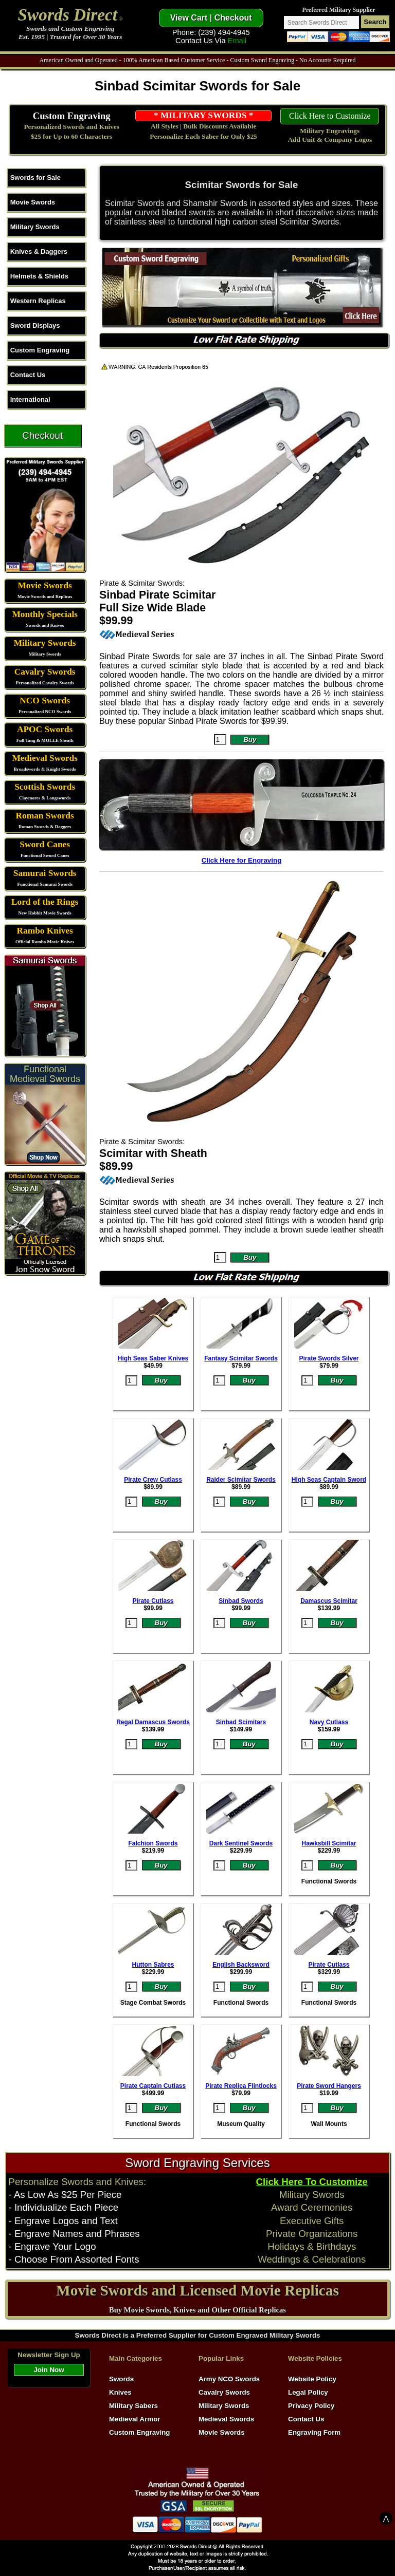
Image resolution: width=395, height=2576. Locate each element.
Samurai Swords (45, 873)
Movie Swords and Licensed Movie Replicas (197, 2290)
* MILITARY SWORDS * (203, 115)
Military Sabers (133, 2406)
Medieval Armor (134, 2419)
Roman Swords (45, 815)
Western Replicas (38, 301)
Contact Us (28, 375)
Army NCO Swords (229, 2379)
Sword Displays (35, 325)
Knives (120, 2392)
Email (237, 40)
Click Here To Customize (312, 2181)
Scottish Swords (44, 787)
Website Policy (312, 2379)
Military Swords (35, 227)
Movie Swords (32, 202)
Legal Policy (308, 2392)
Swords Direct (68, 14)
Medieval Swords (45, 758)
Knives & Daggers (38, 251)
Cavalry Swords (45, 672)
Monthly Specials (45, 614)
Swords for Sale (35, 177)
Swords (121, 2379)
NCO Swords (45, 700)
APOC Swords (45, 729)
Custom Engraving (72, 115)
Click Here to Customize (330, 115)
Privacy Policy (311, 2406)
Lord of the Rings (44, 902)
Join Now (48, 2370)
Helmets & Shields (39, 276)
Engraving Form (314, 2432)
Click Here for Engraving (242, 860)
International (30, 399)
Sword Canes (45, 844)
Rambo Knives (45, 931)
